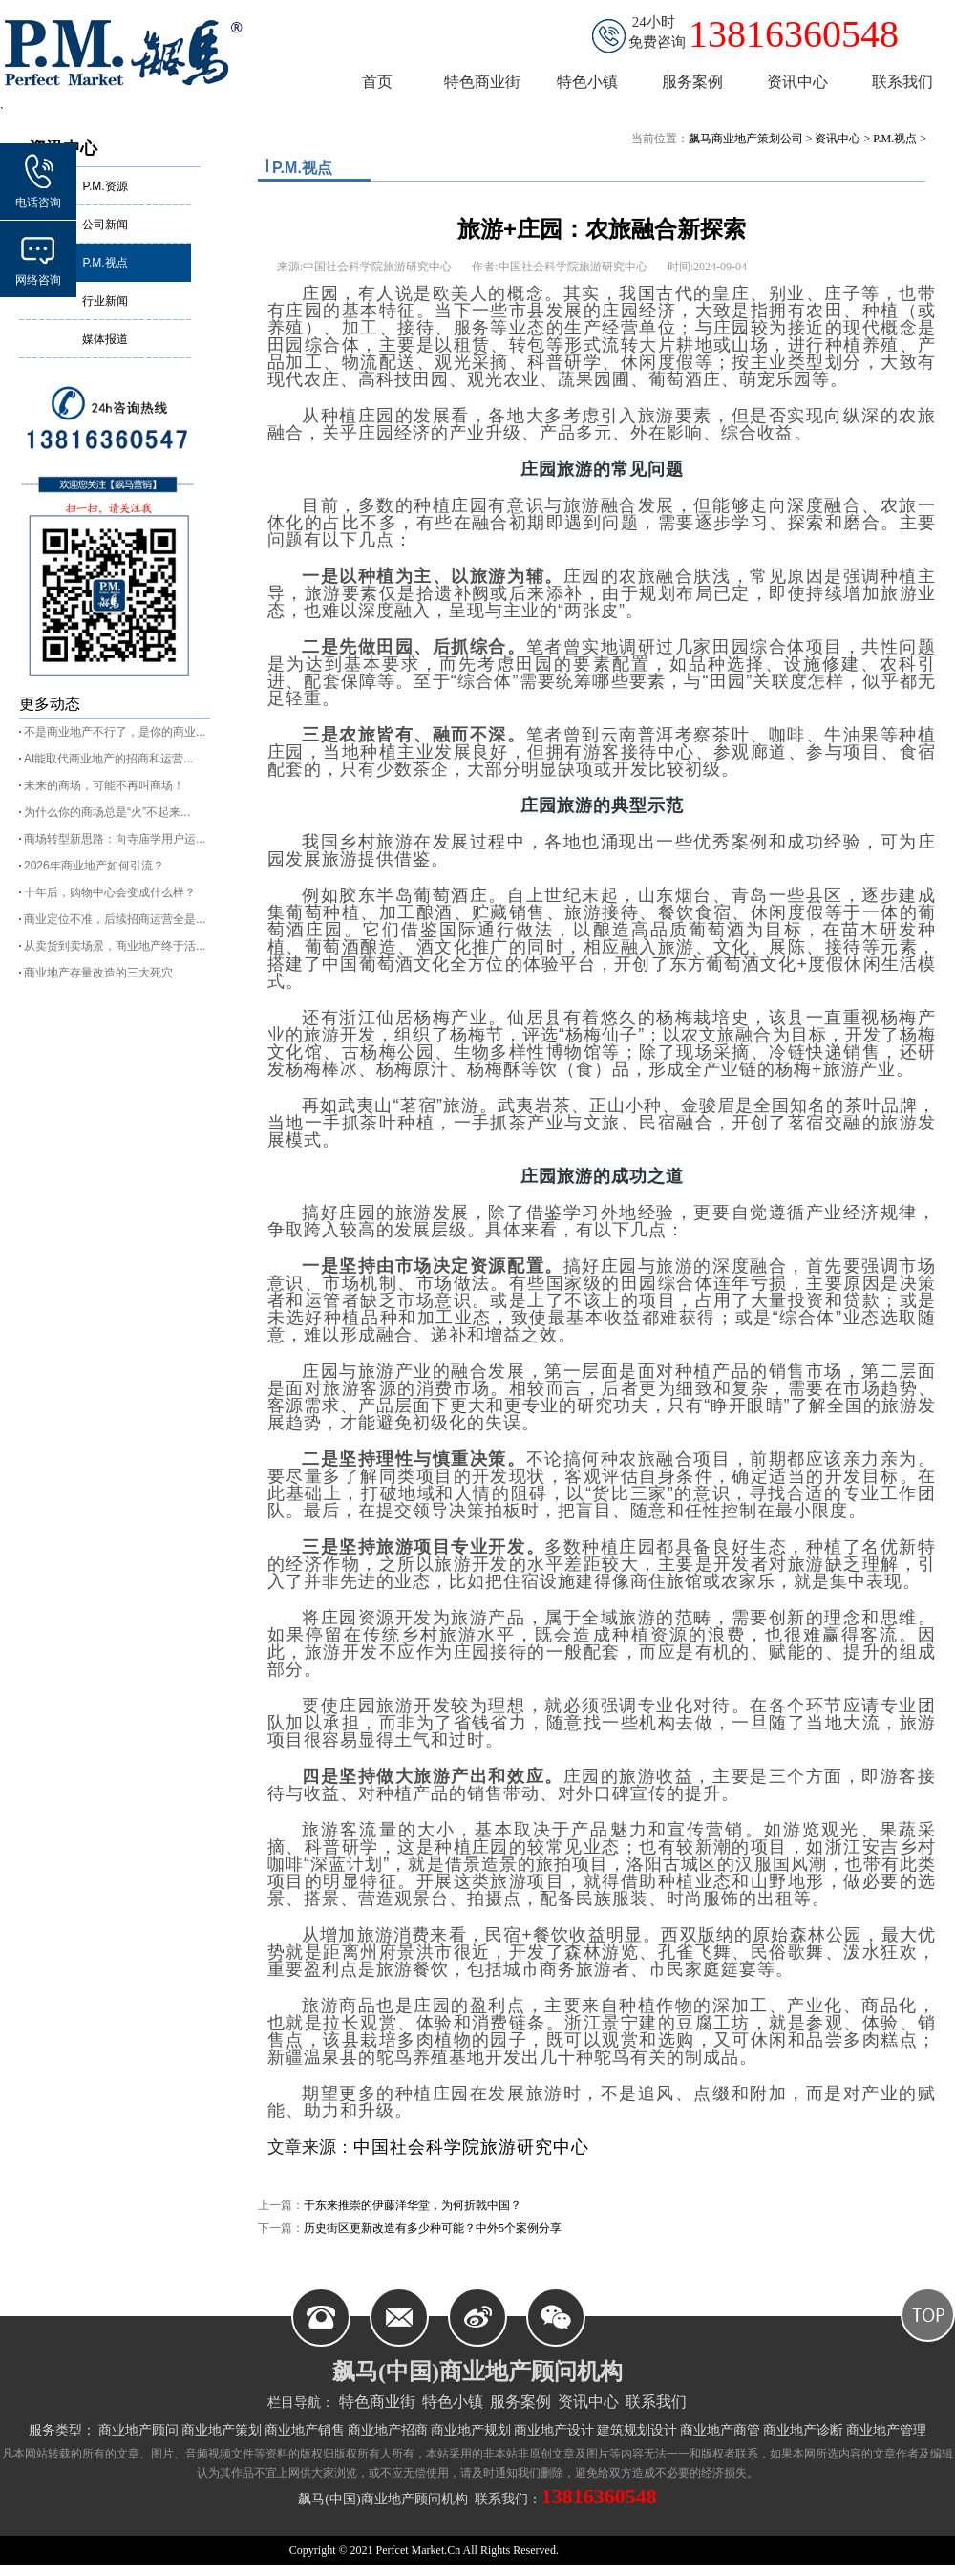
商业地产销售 (305, 2430)
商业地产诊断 (803, 2430)
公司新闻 (105, 224)
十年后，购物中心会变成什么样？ (110, 892)
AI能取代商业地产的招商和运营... (108, 758)
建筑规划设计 (637, 2430)
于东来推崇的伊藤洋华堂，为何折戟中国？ (412, 2205)
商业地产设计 (554, 2430)
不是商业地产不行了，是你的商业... (114, 732)
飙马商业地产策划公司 (746, 138)
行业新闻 (105, 301)
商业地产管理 (886, 2430)
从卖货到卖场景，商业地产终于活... (114, 946)
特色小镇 (452, 2402)
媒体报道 (105, 339)
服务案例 (520, 2402)
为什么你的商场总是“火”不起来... (107, 812)
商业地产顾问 (138, 2430)
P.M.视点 (104, 262)
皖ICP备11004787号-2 (612, 2550)
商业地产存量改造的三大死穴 (98, 972)
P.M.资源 (104, 186)
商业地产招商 (388, 2430)
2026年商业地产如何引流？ (94, 865)
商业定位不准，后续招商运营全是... (114, 919)
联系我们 (656, 2402)
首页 (377, 82)
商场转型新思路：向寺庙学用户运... (114, 839)
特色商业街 (377, 2402)
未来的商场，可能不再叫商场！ (104, 785)
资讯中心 (837, 138)
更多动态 (49, 704)
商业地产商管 (720, 2430)
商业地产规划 (471, 2430)
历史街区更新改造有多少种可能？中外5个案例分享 (433, 2228)
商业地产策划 (221, 2430)
